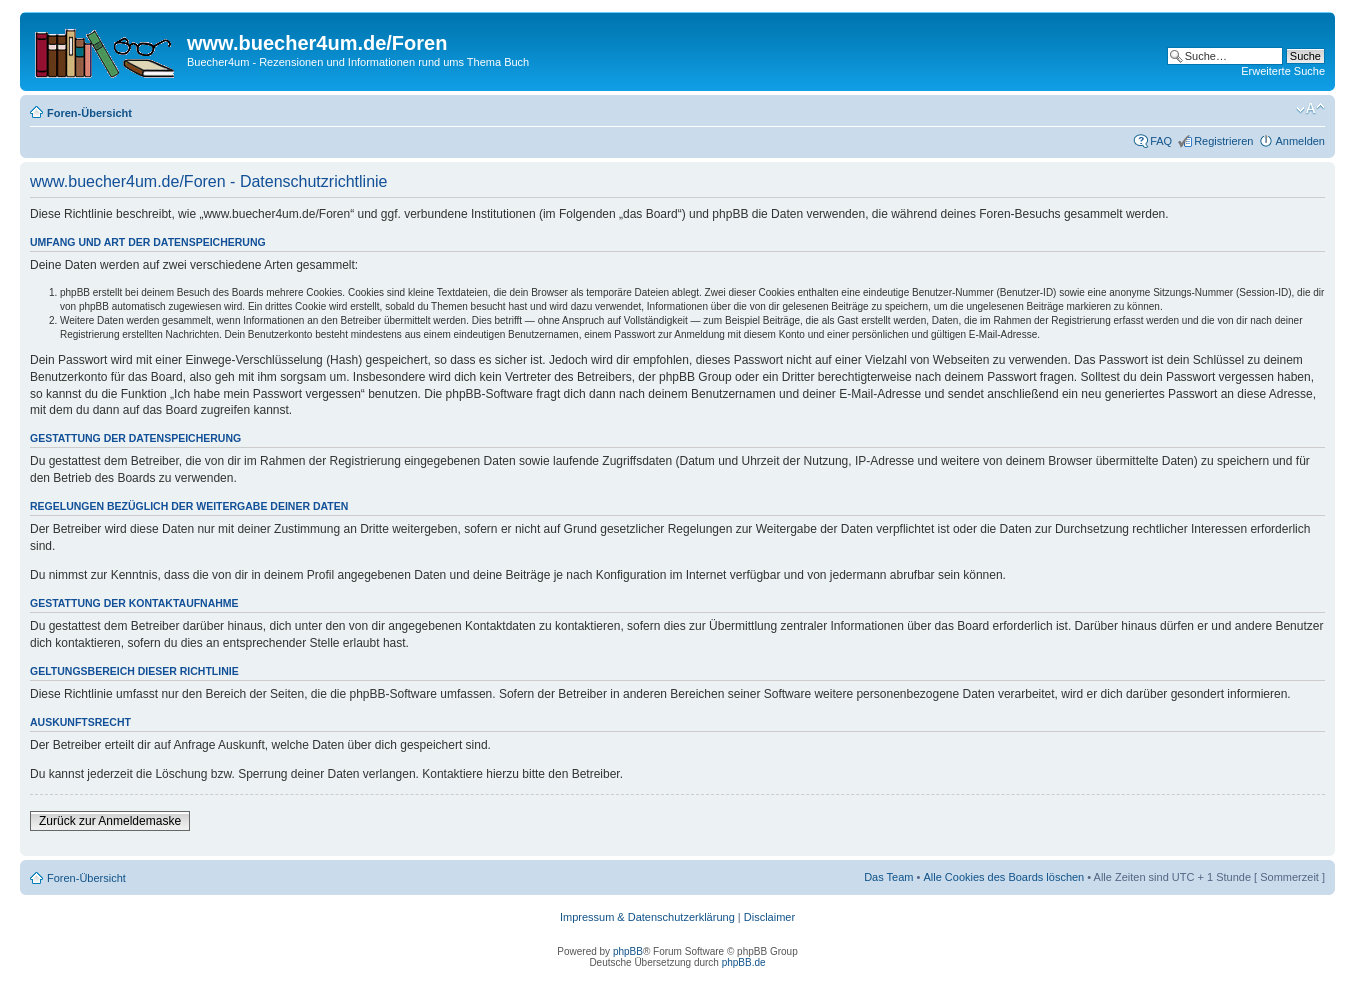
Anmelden (1300, 141)
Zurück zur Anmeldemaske (110, 821)
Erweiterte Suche (1283, 71)
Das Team (888, 877)
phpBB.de (744, 962)
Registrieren (1223, 141)
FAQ (1161, 141)
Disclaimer (769, 917)
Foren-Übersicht (89, 113)
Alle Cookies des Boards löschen (1003, 877)
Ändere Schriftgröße (1310, 109)
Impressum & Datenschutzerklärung (647, 917)
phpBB (628, 951)
